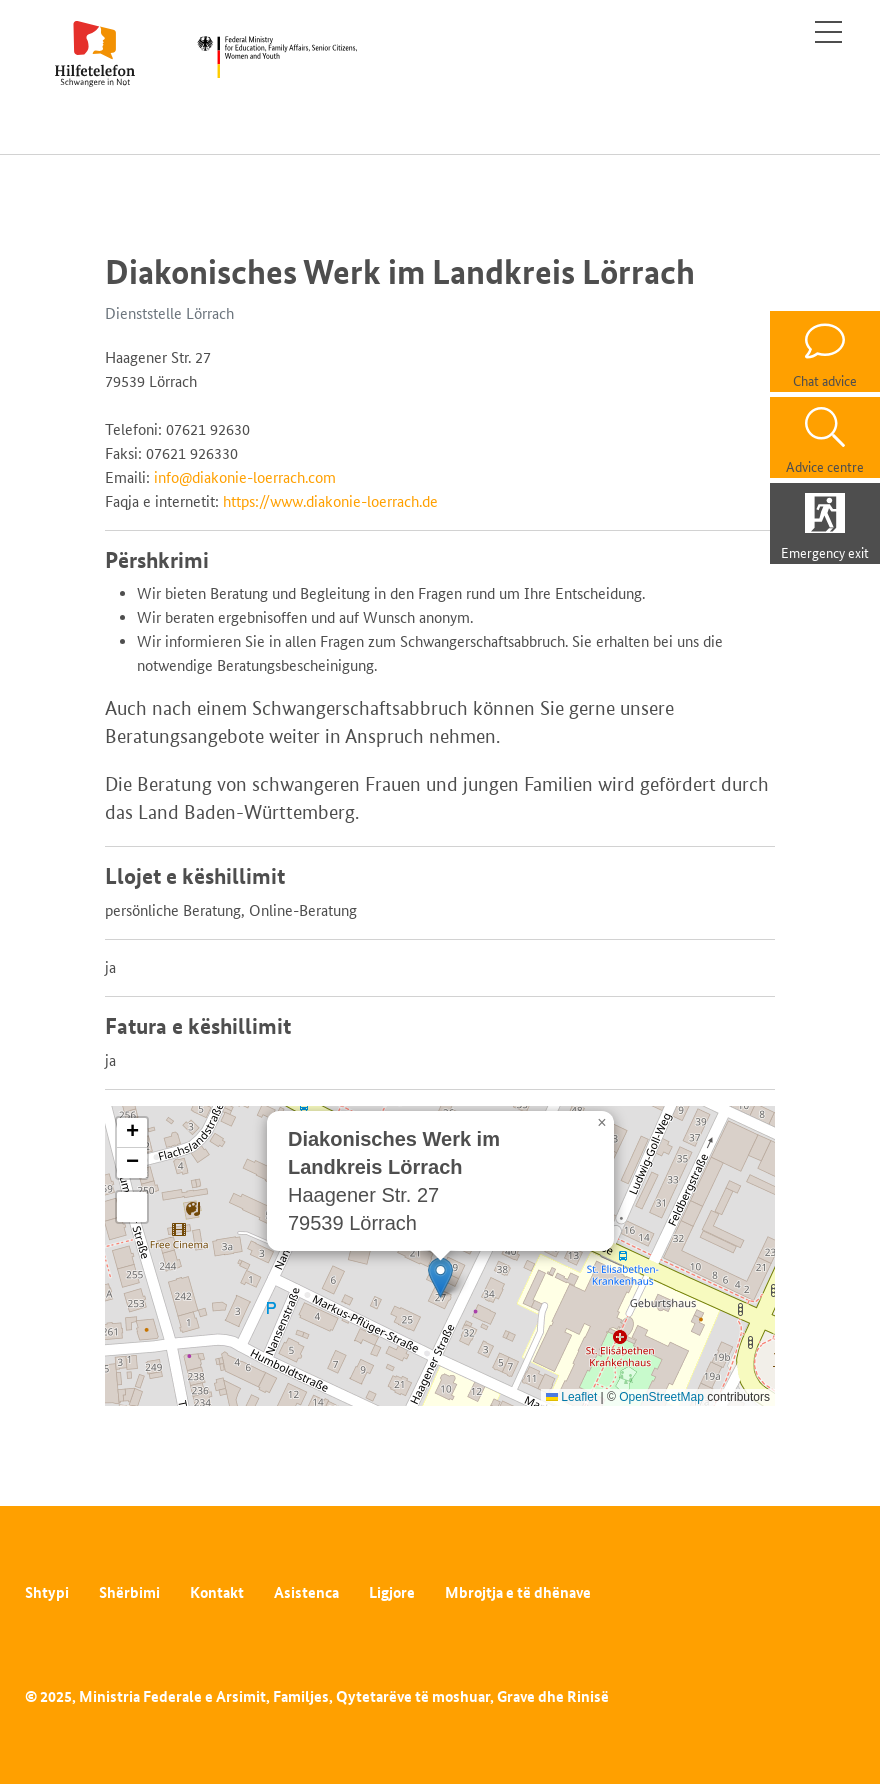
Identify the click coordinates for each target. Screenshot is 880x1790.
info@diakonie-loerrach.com (245, 477)
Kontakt (217, 1592)
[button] (440, 1277)
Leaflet (571, 1397)
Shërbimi (129, 1592)
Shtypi (47, 1592)
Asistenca (306, 1592)
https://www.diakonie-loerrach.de (330, 501)
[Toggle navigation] (828, 32)
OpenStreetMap (661, 1397)
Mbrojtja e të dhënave (518, 1592)
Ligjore (392, 1592)
